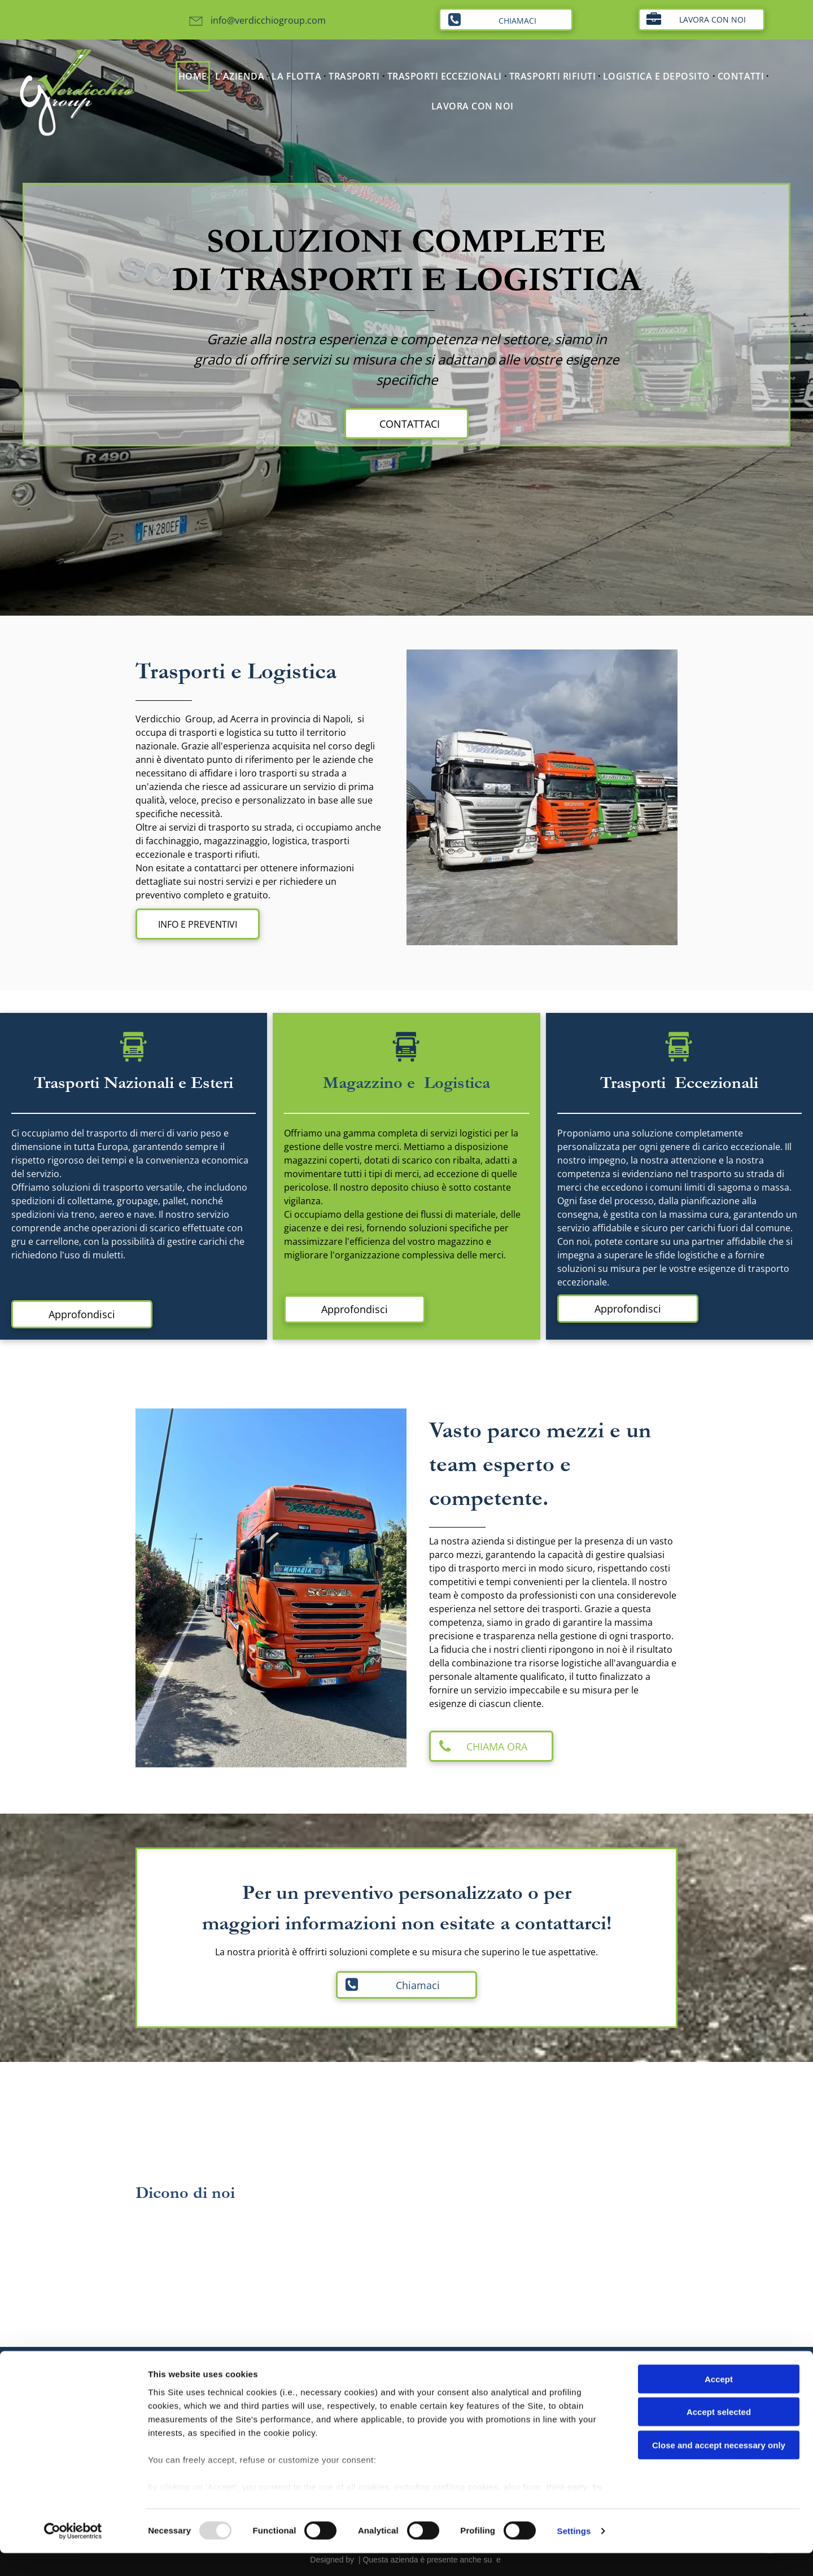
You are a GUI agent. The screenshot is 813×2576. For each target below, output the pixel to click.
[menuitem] (194, 76)
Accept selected (719, 2434)
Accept (719, 2402)
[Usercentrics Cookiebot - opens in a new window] (73, 2554)
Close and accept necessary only (718, 2468)
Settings (574, 2554)
